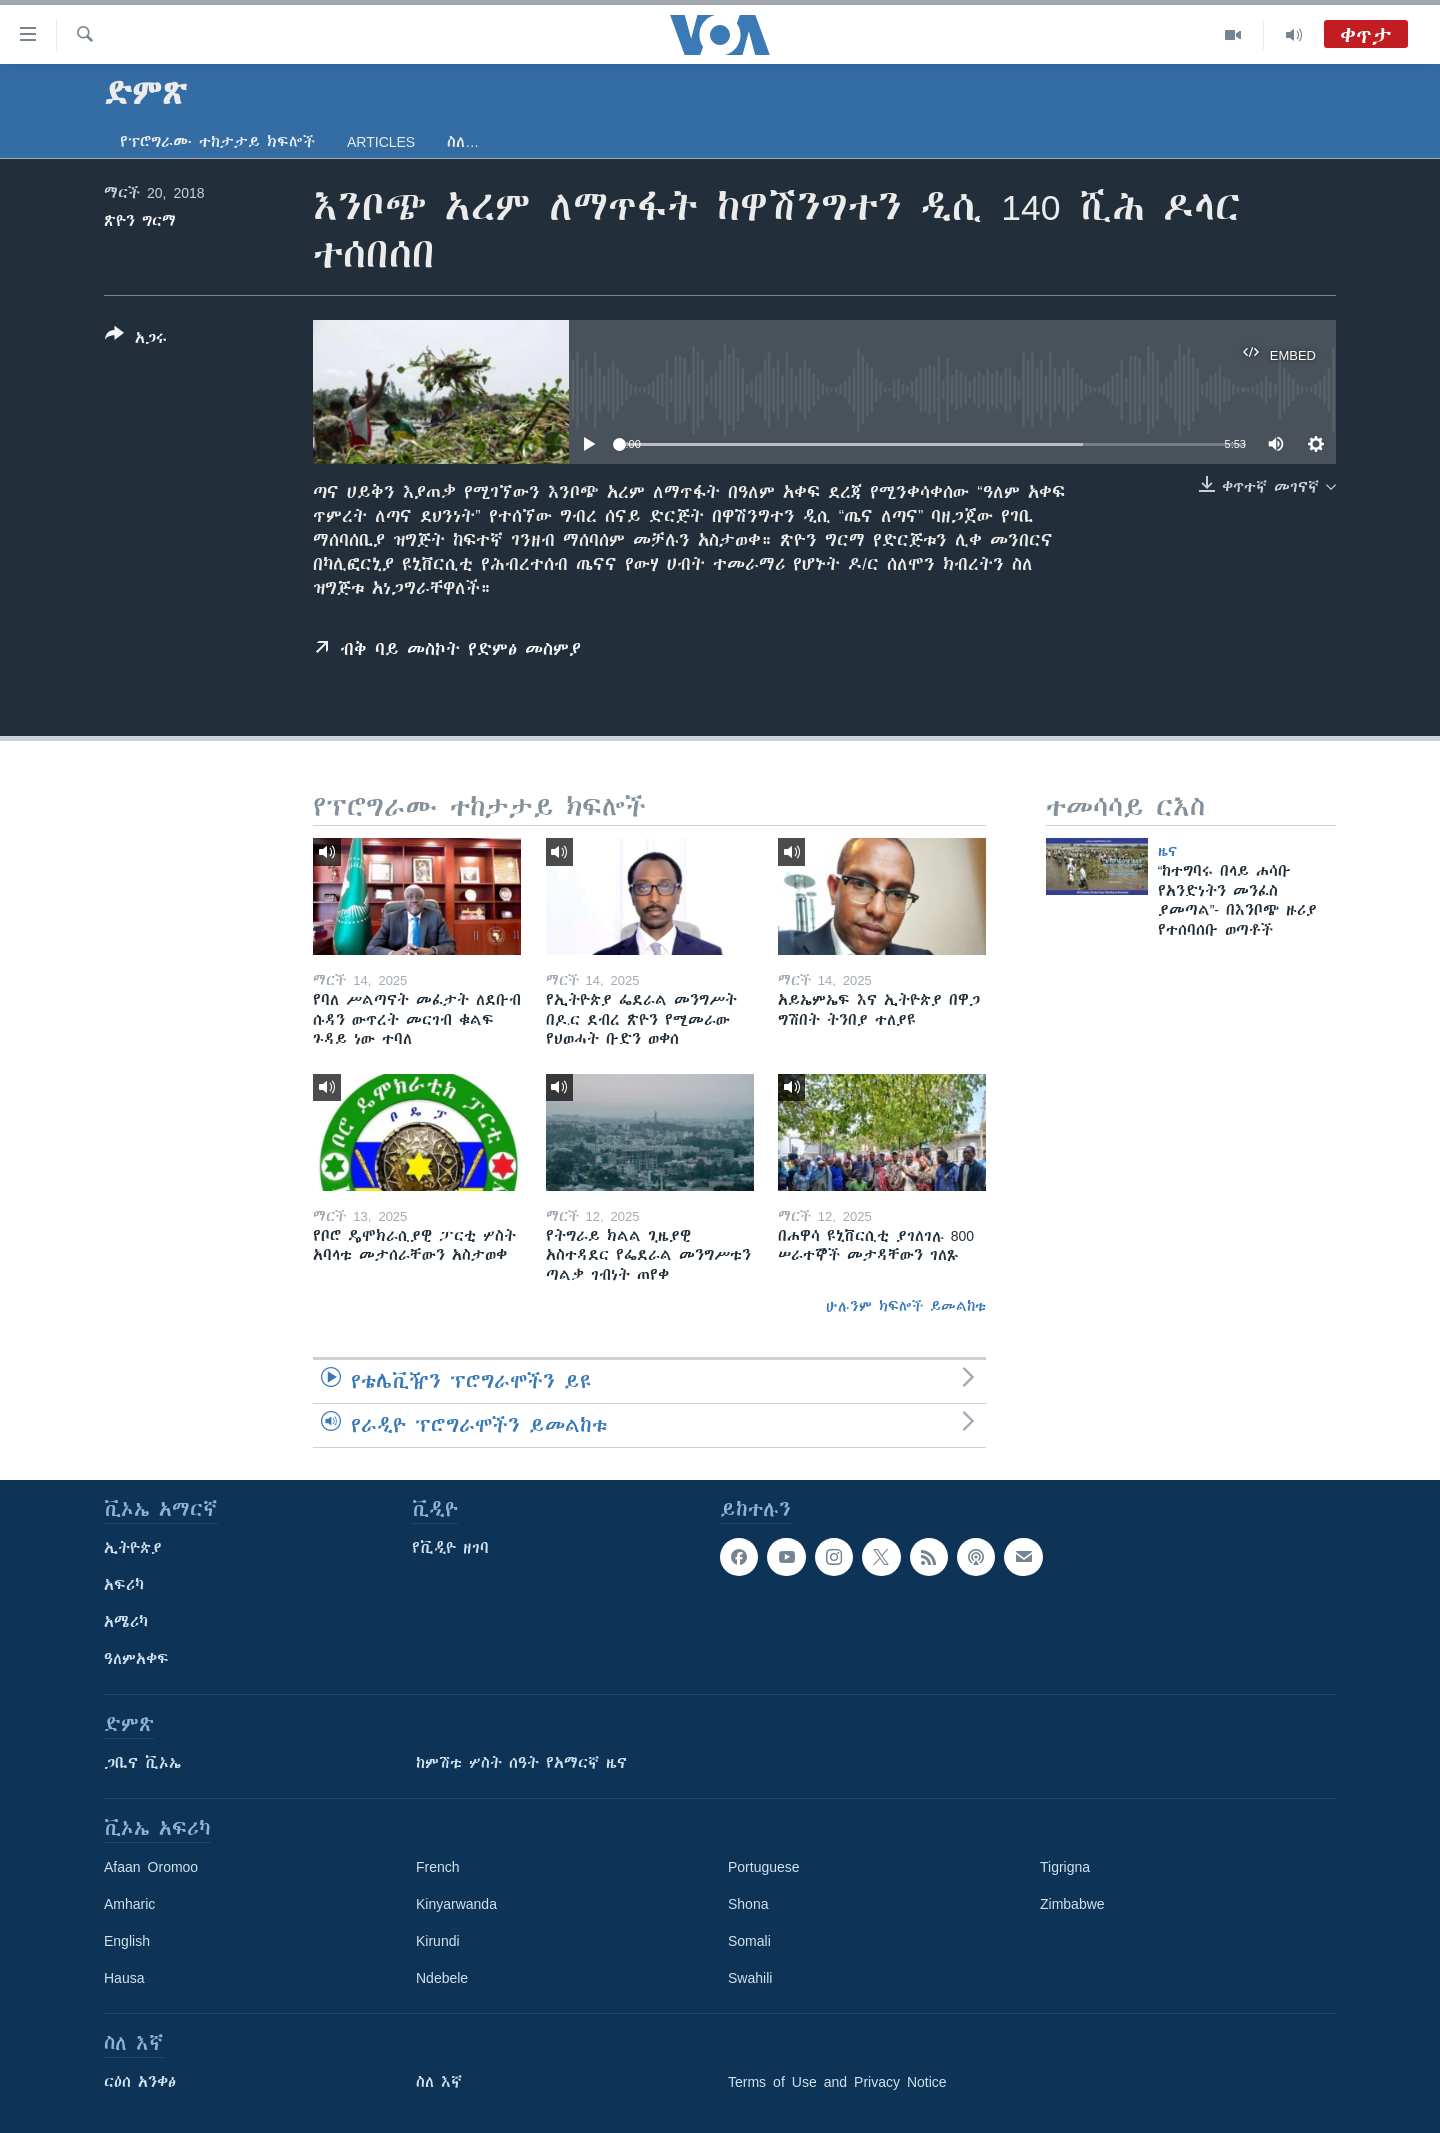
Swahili (750, 1978)
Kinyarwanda (456, 1904)
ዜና (1167, 851)
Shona (748, 1904)
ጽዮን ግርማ (140, 221)
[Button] (136, 340)
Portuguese (764, 1867)
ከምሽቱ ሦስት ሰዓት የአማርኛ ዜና (521, 1763)
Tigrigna (1065, 1867)
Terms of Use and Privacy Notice (837, 2082)
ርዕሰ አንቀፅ (140, 2082)
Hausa (124, 1978)
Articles (381, 142)
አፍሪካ (124, 1585)
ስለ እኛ (439, 2082)
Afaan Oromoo (151, 1867)
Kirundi (438, 1941)
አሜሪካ (126, 1622)
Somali (749, 1941)
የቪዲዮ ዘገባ (450, 1548)
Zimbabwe (1072, 1904)
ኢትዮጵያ (133, 1548)
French (438, 1867)
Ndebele (442, 1978)
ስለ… (463, 142)
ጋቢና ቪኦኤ (142, 1763)
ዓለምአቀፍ (136, 1659)
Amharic (129, 1904)
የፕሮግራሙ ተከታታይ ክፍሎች (217, 142)
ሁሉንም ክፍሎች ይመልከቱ (906, 1306)
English (127, 1941)
